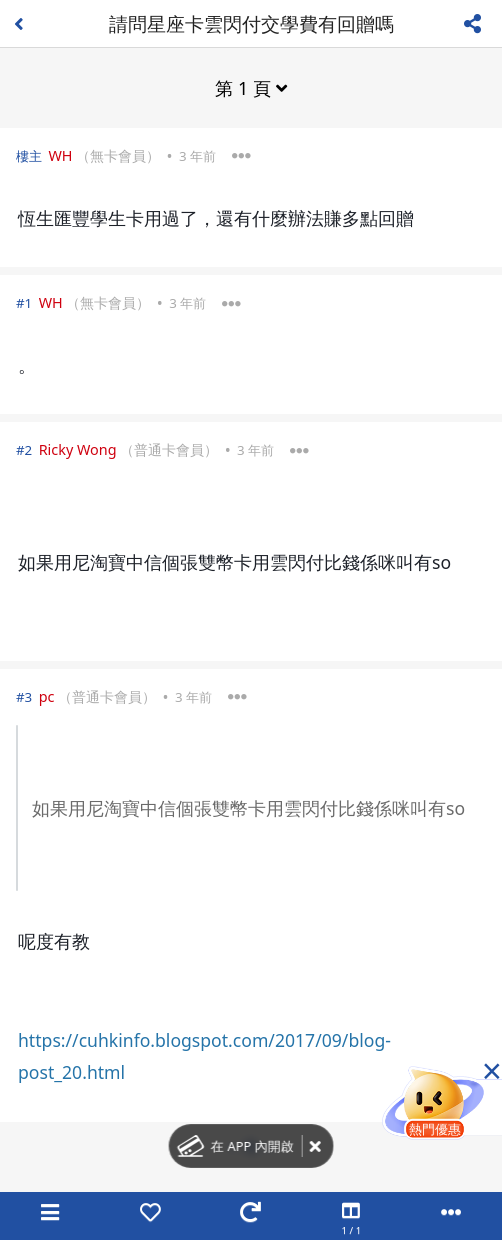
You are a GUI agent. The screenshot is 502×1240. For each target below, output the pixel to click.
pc (47, 696)
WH (60, 155)
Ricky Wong (78, 449)
